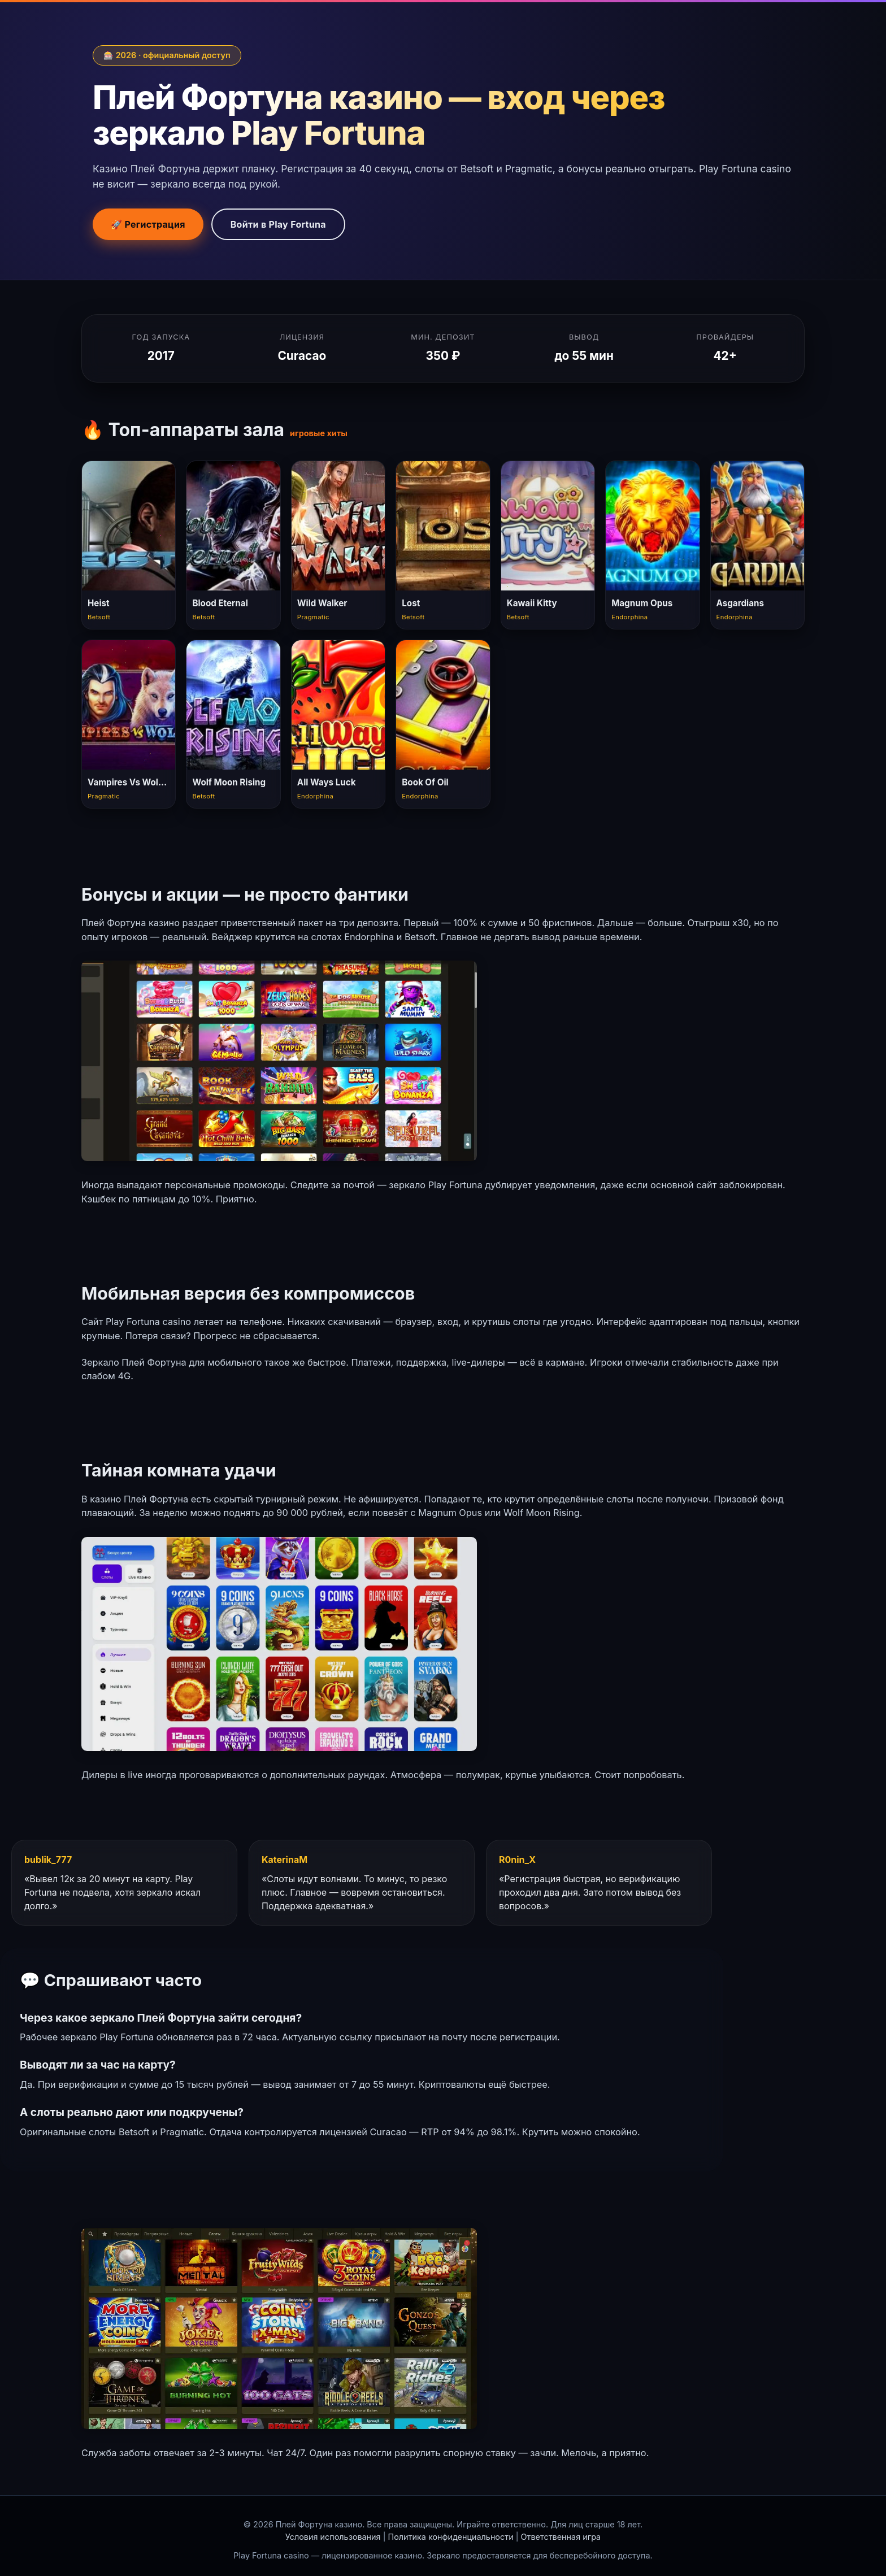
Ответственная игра (561, 2537)
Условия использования (333, 2537)
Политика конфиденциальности (450, 2537)
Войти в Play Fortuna (278, 224)
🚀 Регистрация (148, 224)
